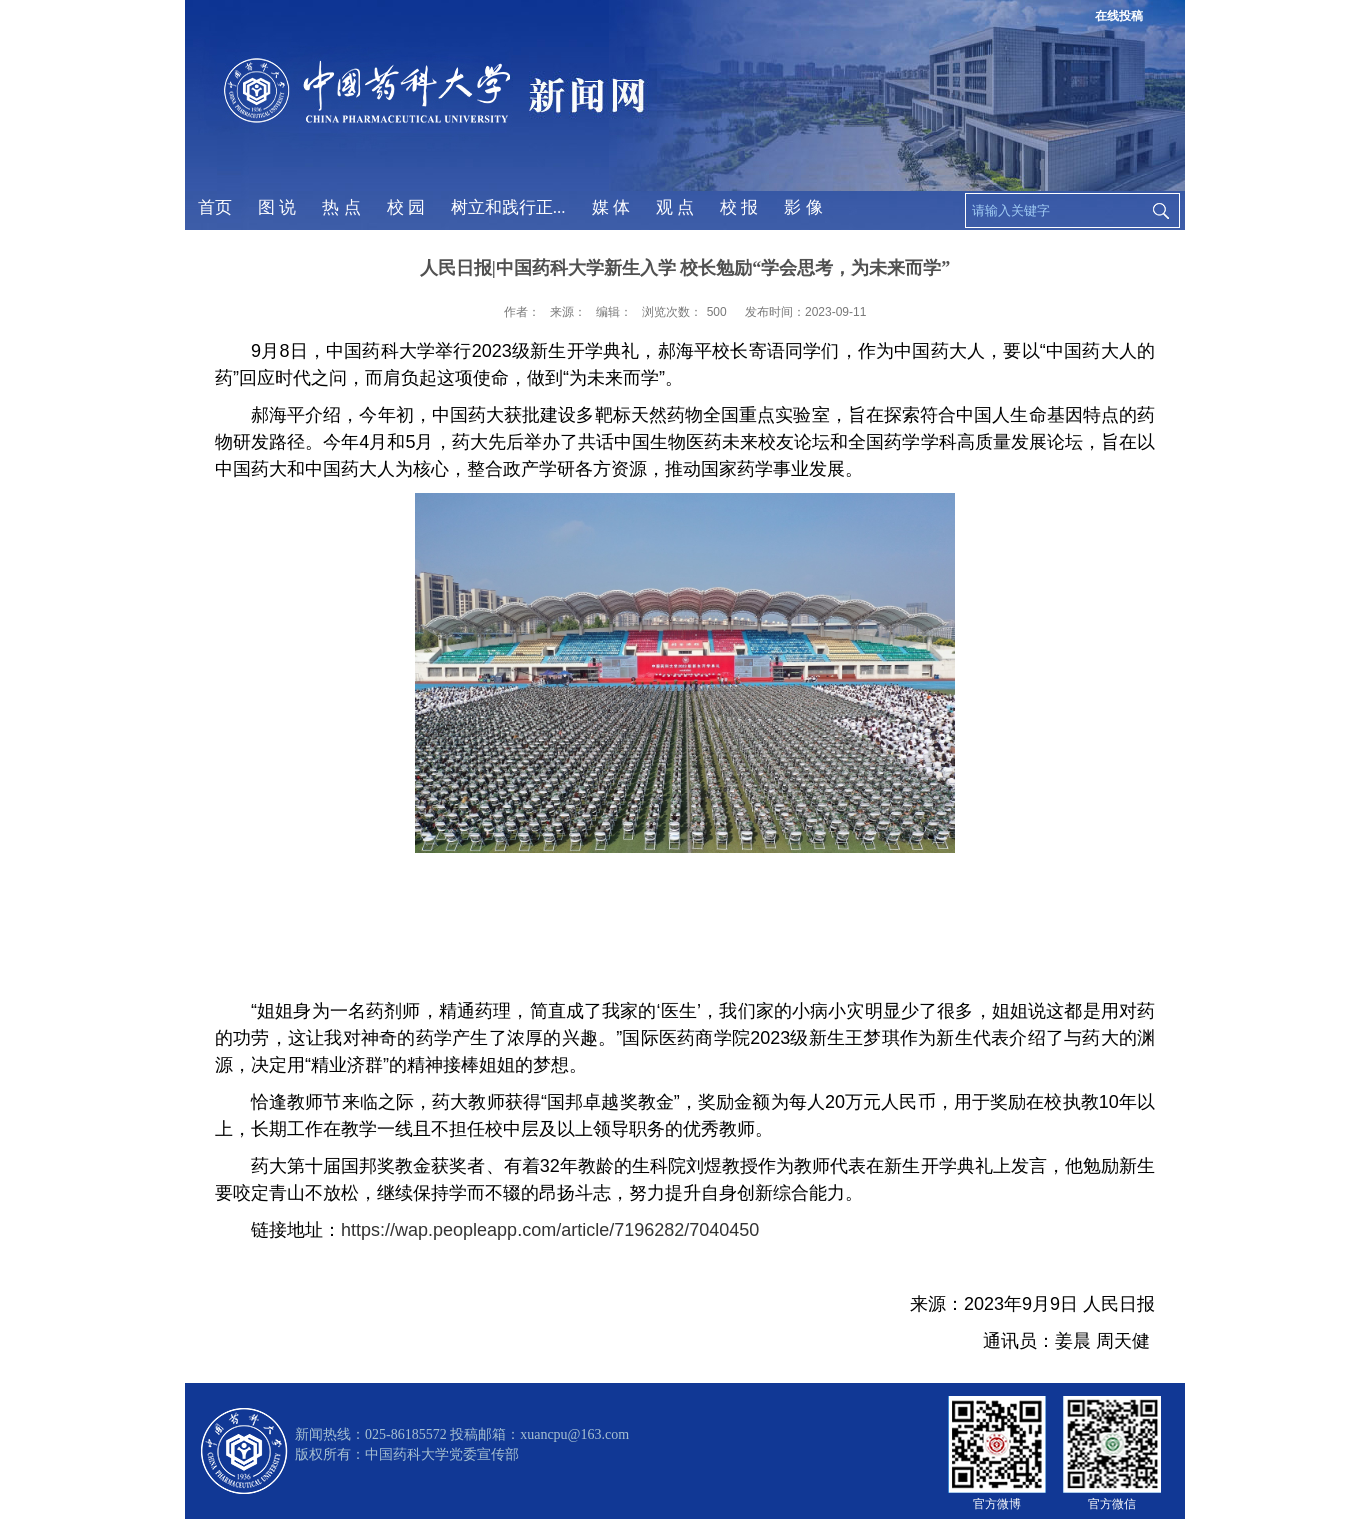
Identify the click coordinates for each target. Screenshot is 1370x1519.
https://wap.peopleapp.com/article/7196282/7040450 (550, 1230)
